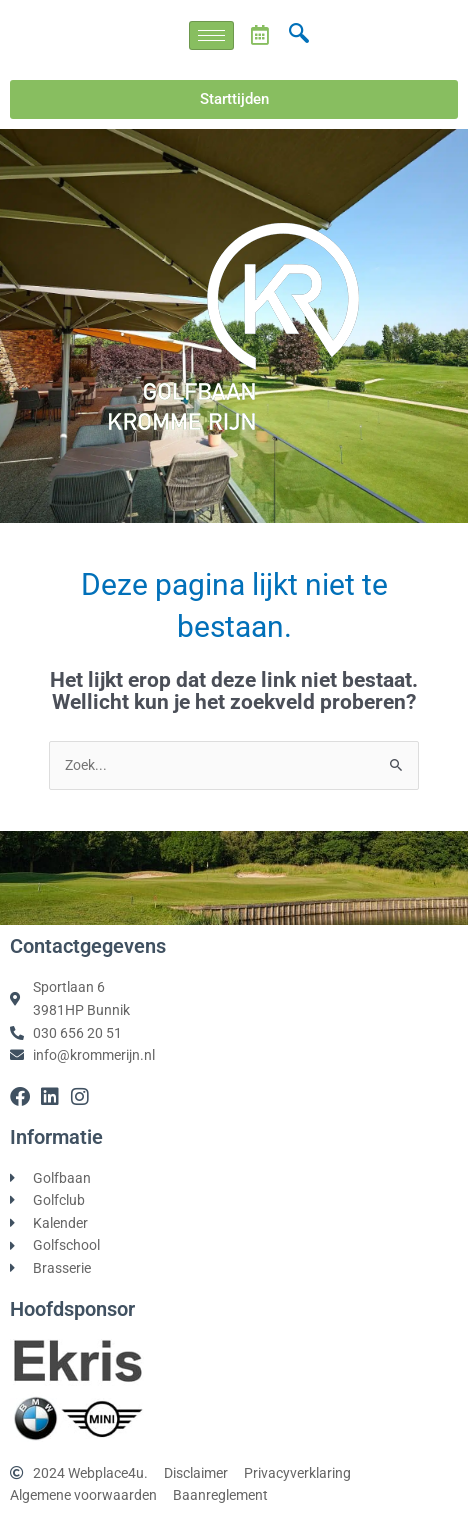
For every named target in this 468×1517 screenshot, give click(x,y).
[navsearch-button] (299, 35)
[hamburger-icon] (211, 35)
